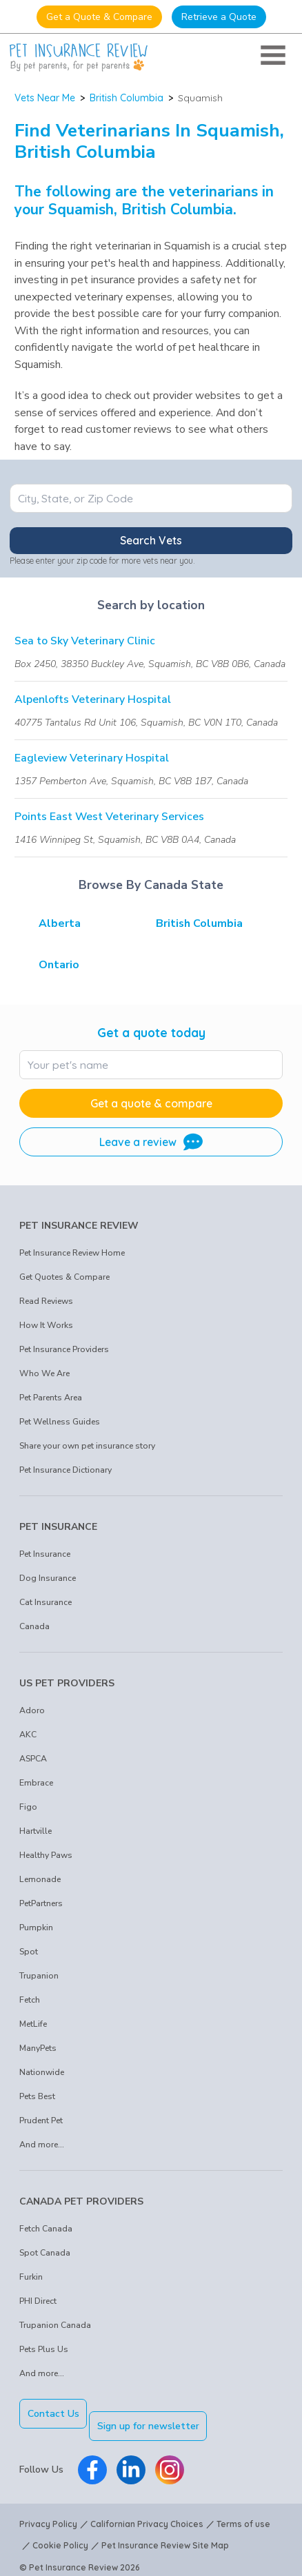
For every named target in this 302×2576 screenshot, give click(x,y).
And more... (41, 2144)
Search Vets (151, 540)
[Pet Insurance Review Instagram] (169, 2457)
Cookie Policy (60, 2533)
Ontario (59, 964)
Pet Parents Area (50, 1397)
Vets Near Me (44, 98)
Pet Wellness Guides (59, 1421)
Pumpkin (36, 1927)
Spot (28, 1951)
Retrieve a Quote (218, 16)
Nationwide (41, 2072)
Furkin (31, 2276)
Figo (28, 1806)
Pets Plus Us (43, 2349)
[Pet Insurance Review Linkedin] (131, 2457)
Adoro (32, 1710)
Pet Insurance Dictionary (65, 1469)
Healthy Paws (45, 1855)
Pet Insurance (44, 1554)
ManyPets (38, 2048)
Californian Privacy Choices (146, 2511)
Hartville (35, 1831)
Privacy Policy (48, 2511)
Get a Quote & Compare (99, 16)
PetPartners (41, 1903)
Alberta (60, 923)
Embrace (36, 1782)
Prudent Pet (41, 2120)
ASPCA (33, 1758)
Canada (34, 1626)
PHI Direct (38, 2301)
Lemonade (40, 1879)
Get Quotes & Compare (64, 1276)
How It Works (46, 1325)
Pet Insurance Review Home (72, 1252)
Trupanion (39, 1975)
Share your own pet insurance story (87, 1445)
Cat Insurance (45, 1602)
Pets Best (37, 2096)
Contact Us (53, 2413)
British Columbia (126, 98)
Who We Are (44, 1373)
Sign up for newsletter (161, 2413)
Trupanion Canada (55, 2325)
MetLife (33, 2024)
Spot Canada (44, 2252)
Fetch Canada (45, 2228)
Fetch (29, 1999)
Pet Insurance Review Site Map (165, 2533)
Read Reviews (46, 1301)
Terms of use (243, 2511)
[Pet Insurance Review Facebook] (92, 2457)
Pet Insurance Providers (64, 1349)
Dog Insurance (47, 1578)
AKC (28, 1734)
